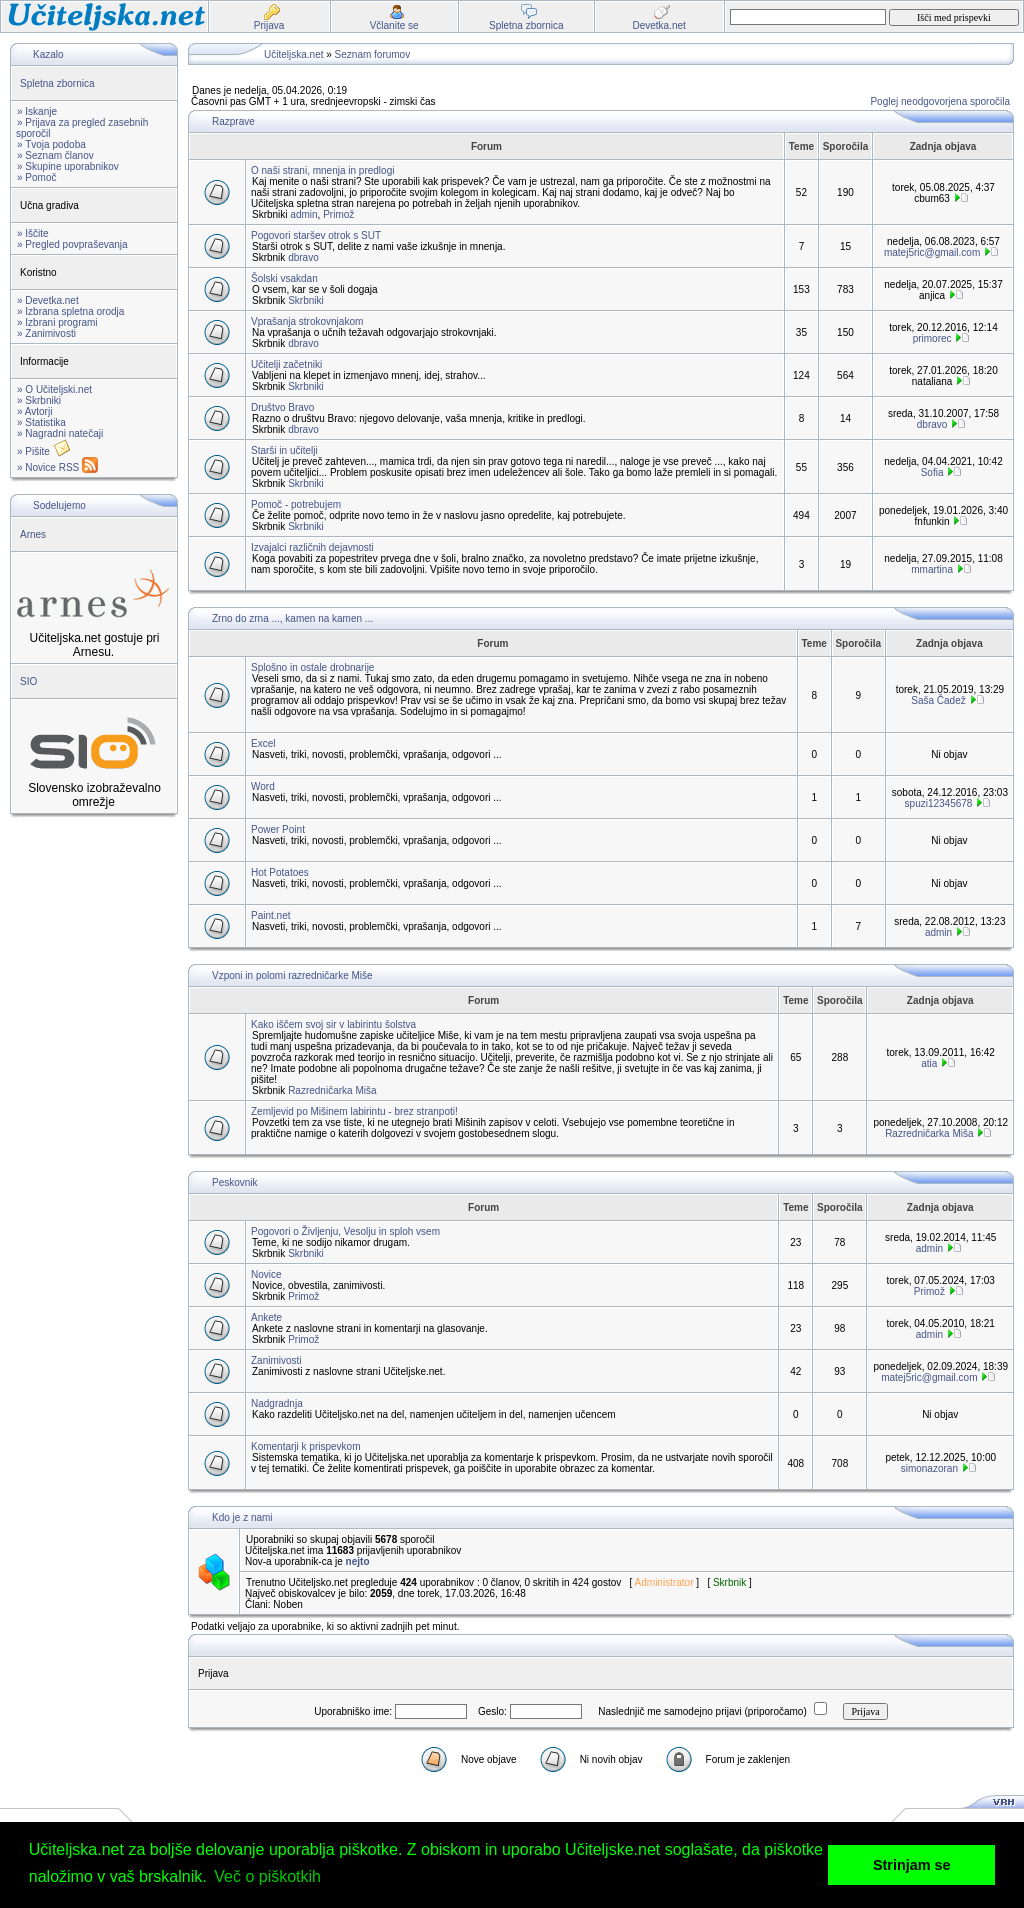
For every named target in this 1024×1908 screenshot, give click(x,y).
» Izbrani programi (57, 322)
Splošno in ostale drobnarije (312, 667)
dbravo (303, 257)
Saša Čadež (938, 700)
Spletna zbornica (57, 83)
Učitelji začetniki (286, 364)
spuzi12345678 (939, 803)
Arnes (33, 534)
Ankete (266, 1317)
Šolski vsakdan (284, 278)
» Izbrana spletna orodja (70, 311)
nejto (358, 1561)
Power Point (278, 829)
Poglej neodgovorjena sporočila (940, 101)
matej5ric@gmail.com (932, 252)
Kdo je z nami (242, 1517)
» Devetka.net (48, 300)
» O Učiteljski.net (54, 389)
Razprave (233, 121)
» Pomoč (36, 177)
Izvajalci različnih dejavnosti (312, 547)
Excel (263, 743)
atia (929, 1063)
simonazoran (929, 1468)
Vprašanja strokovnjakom (307, 321)
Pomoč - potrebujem (296, 504)
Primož (338, 214)
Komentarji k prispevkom (305, 1446)
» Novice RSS (57, 467)
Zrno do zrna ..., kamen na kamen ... (292, 618)
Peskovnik (235, 1182)
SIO (28, 681)
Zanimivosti (276, 1360)
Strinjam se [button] (912, 1865)
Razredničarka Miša (332, 1090)
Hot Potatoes (280, 872)
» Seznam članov (55, 155)
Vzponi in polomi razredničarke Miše (292, 975)
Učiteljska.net (293, 54)
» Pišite (44, 451)
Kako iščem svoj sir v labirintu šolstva (333, 1024)
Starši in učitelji (284, 450)
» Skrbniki (39, 400)
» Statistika (41, 422)
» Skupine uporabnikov (68, 166)
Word (263, 786)
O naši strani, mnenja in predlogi (322, 170)
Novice (266, 1274)
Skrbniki (306, 300)
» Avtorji (34, 411)
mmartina (932, 569)
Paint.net (270, 915)
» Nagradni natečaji (60, 433)
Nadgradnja (277, 1403)
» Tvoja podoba (51, 144)
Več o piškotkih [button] (267, 1876)
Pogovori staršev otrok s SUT (316, 235)
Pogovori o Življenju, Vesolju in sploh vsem (345, 1231)
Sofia (932, 472)
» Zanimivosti (46, 333)
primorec (932, 338)
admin (303, 214)
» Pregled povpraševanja (72, 244)
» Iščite (33, 233)
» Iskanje (37, 111)
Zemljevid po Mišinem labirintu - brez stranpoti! (354, 1111)
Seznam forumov (373, 54)
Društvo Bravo (282, 407)
